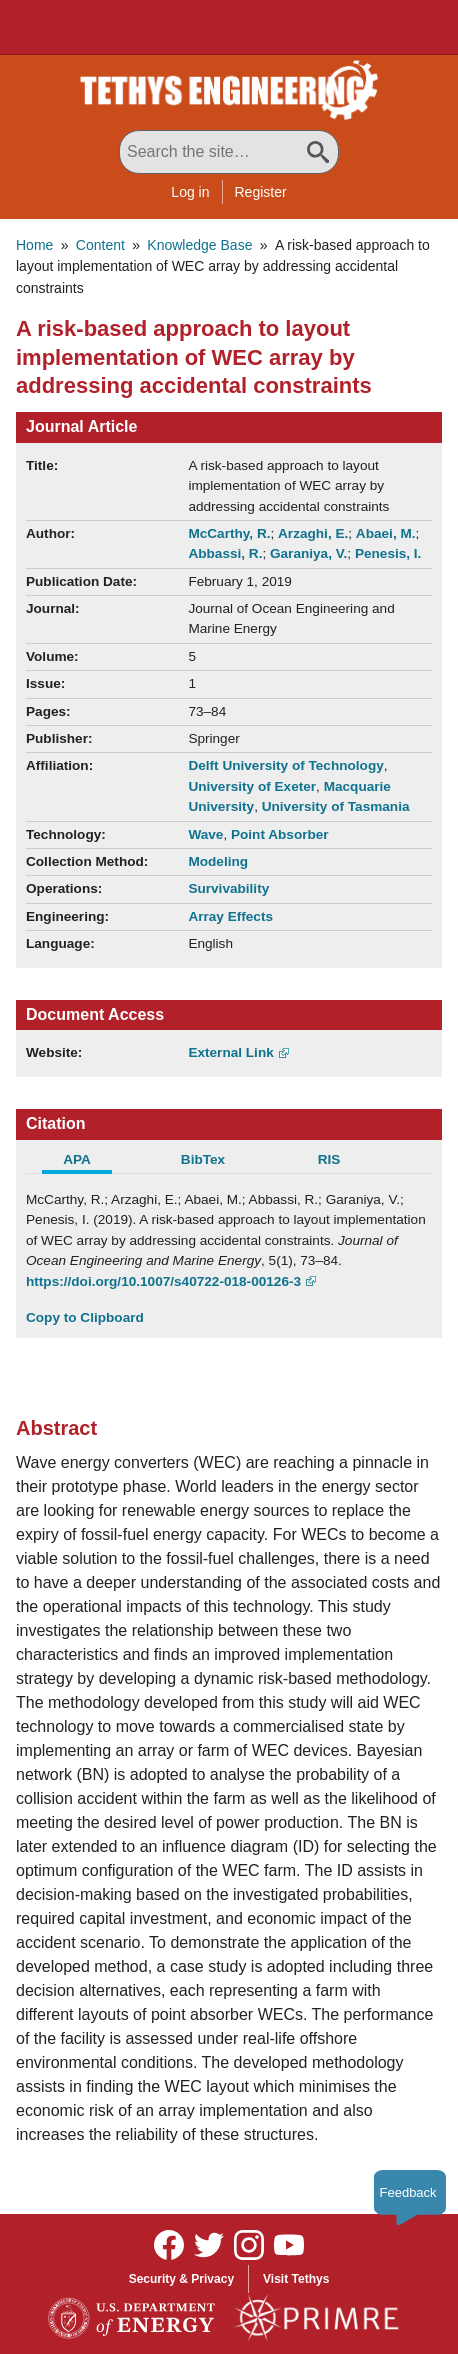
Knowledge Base (199, 245)
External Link (230, 1052)
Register (261, 192)
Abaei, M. (386, 533)
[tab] (89, 1162)
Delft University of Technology (285, 765)
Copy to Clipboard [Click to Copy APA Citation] (85, 1317)
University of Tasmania (336, 806)
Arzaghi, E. (313, 533)
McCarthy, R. (229, 533)
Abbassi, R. (225, 553)
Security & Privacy (181, 2279)
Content (100, 245)
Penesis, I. (388, 553)
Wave (205, 834)
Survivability (228, 888)
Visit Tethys (296, 2279)
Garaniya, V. (308, 553)
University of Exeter (252, 786)
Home (34, 245)
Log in (190, 192)
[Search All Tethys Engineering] (229, 152)
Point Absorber (280, 834)
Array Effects (230, 916)
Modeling (218, 861)
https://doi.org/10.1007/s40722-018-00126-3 (163, 1281)
